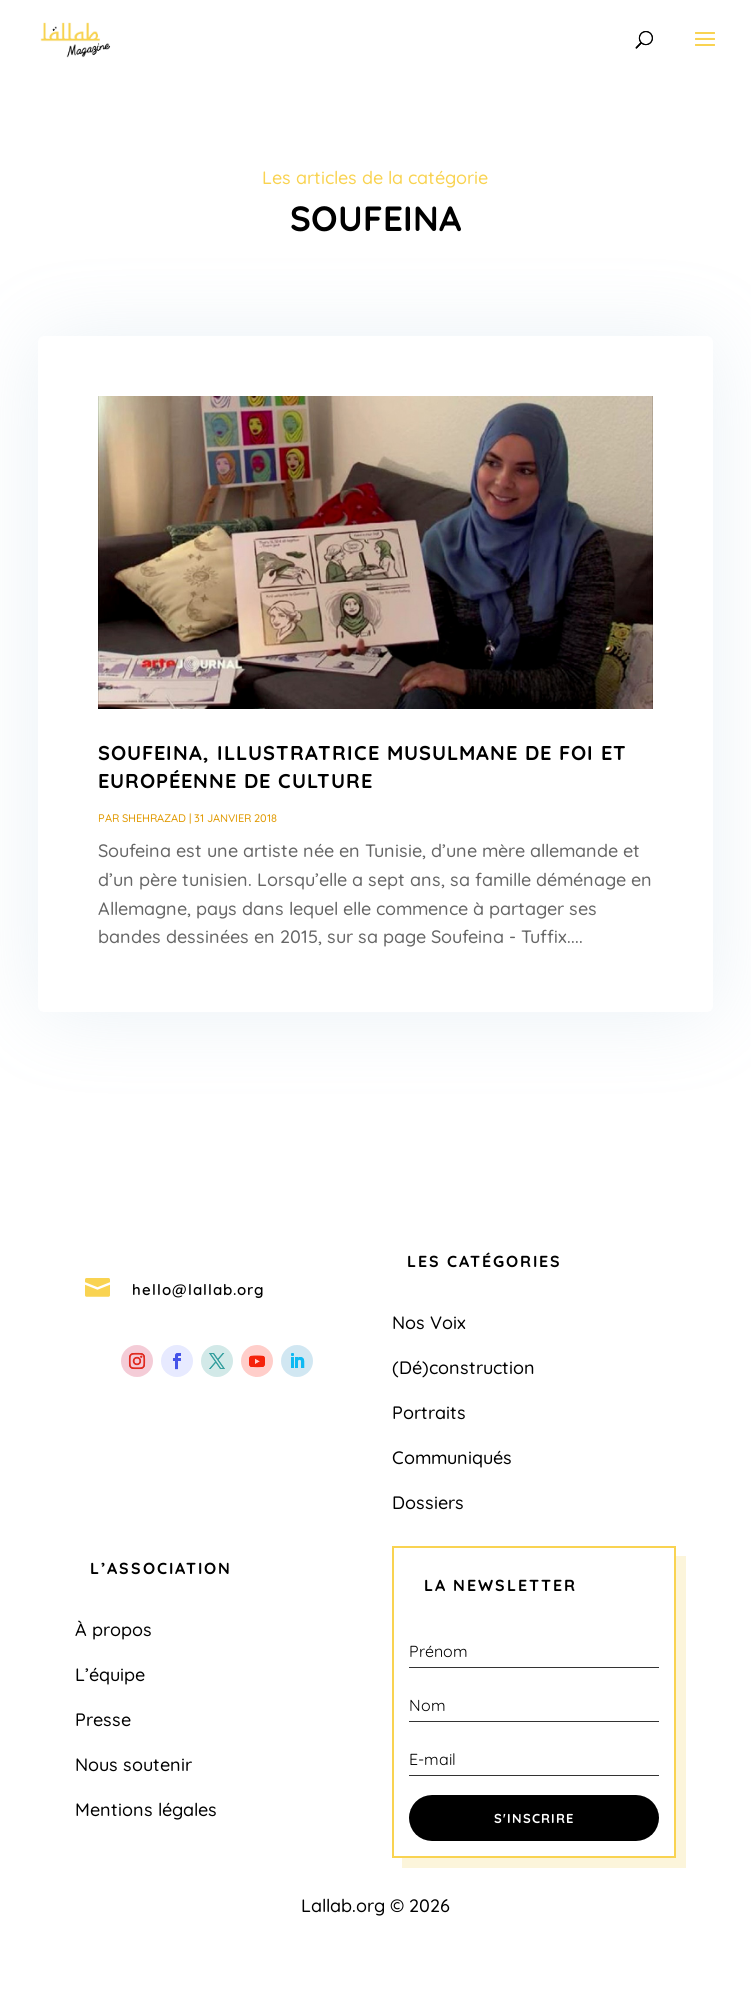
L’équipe (110, 1674)
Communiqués (452, 1457)
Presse (103, 1719)
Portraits (429, 1412)
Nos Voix (429, 1322)
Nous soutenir (133, 1764)
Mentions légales (146, 1809)
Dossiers (428, 1502)
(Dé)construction (463, 1367)
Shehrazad (154, 818)
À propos (113, 1629)
